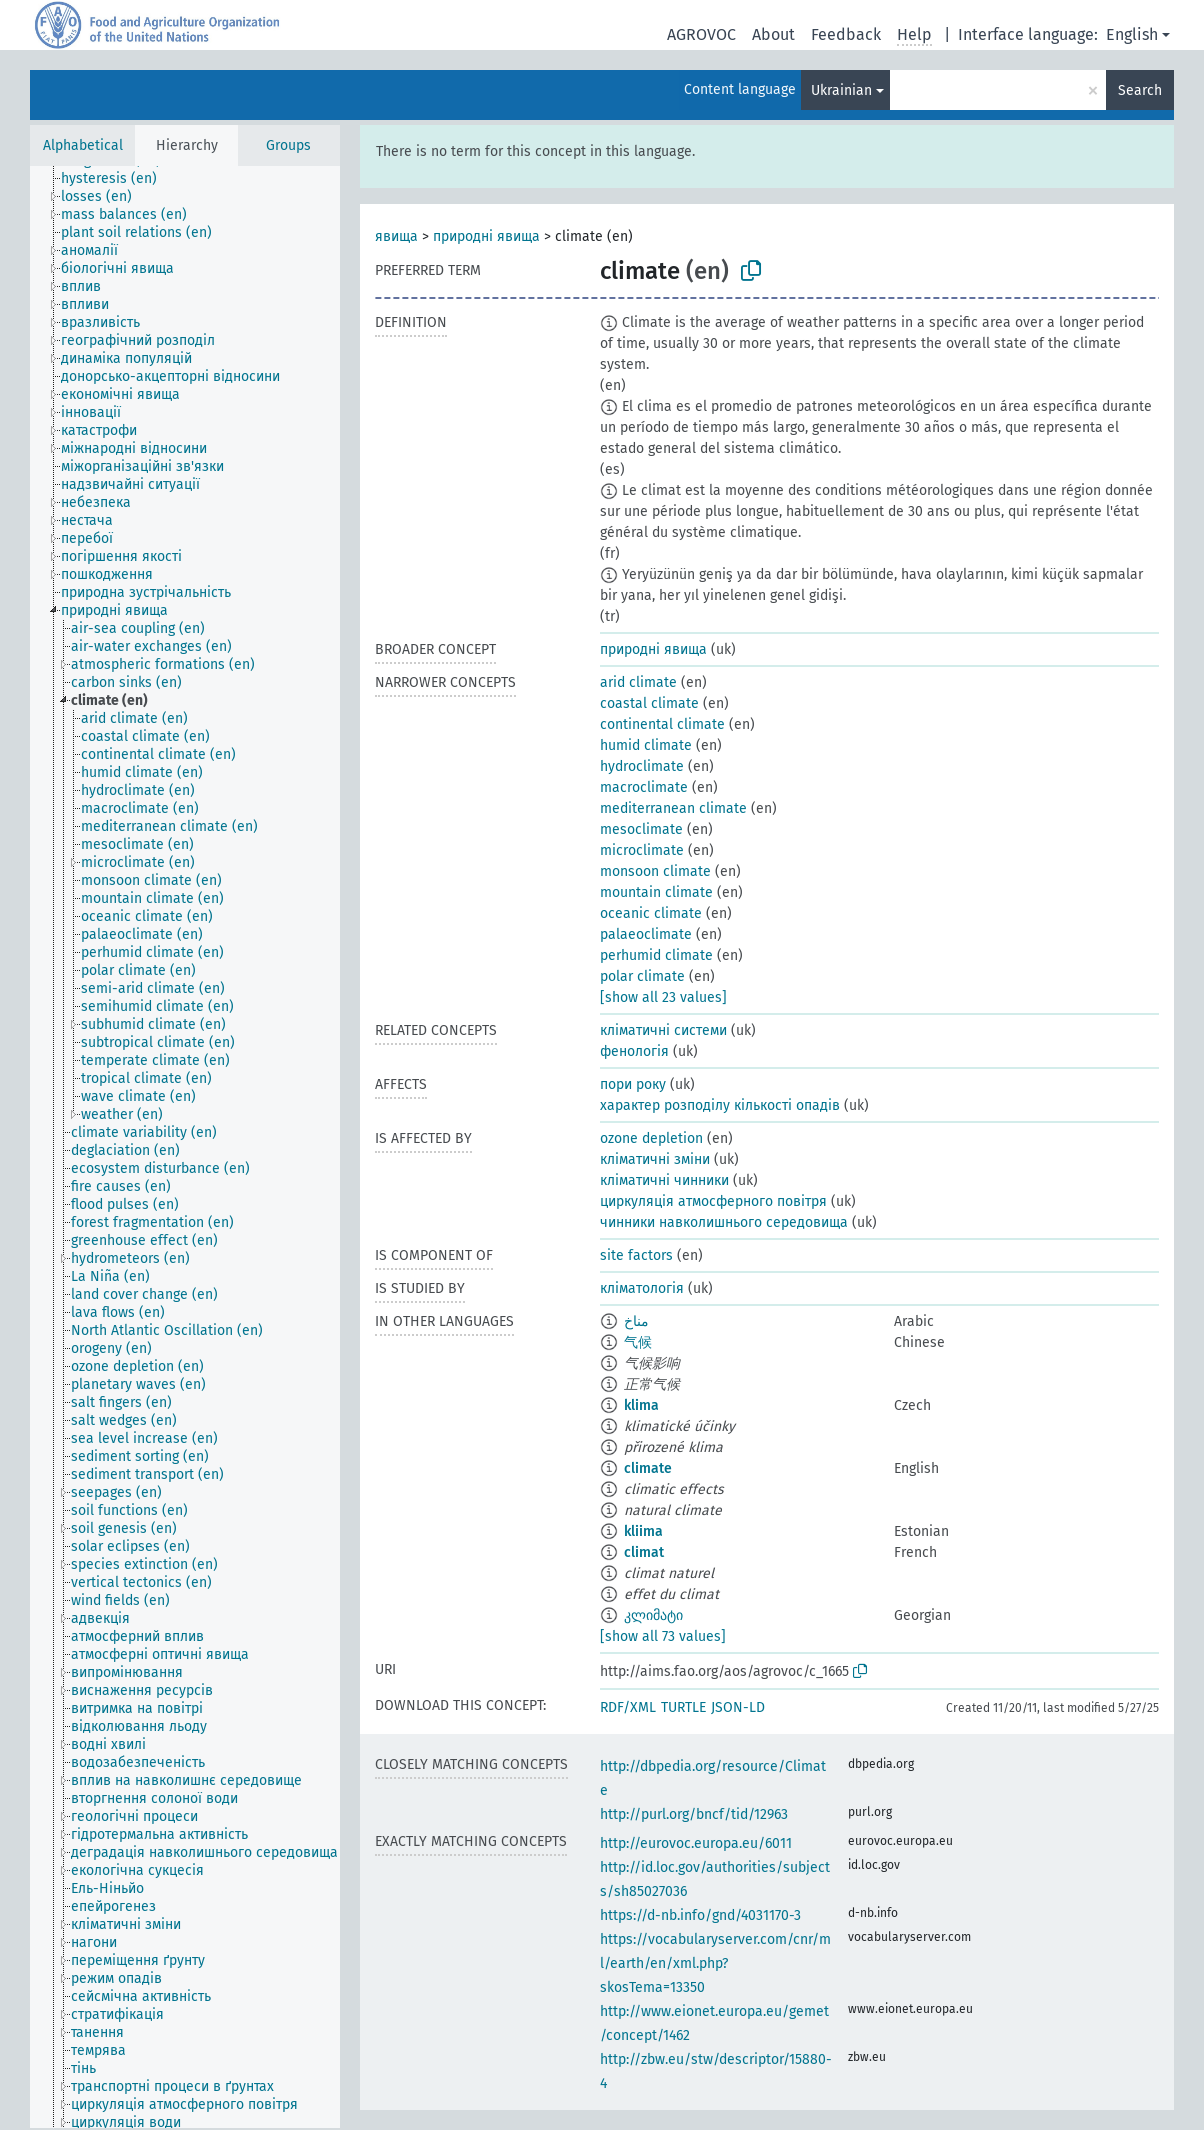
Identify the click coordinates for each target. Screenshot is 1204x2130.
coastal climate (649, 703)
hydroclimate (642, 766)
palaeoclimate (646, 934)
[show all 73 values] (663, 1636)
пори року (633, 1084)
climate (648, 1468)
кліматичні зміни (655, 1159)
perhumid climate (656, 955)
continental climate (662, 724)
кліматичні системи (663, 1030)
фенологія (634, 1051)
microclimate (642, 850)
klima (641, 1405)
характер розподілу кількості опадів (720, 1105)
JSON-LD (738, 1707)
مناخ (636, 1321)
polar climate (642, 976)
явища (396, 236)
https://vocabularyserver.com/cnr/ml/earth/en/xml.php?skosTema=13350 (715, 1963)
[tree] (185, 1147)
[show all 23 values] (663, 997)
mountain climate (656, 892)
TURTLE (683, 1707)
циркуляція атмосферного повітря (713, 1201)
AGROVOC (701, 34)
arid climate (638, 682)
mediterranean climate (673, 808)
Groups (288, 145)
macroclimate (644, 787)
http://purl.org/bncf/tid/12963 (694, 1814)
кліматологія (642, 1288)
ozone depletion (651, 1138)
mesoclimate (641, 829)
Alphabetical (83, 145)
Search (1140, 90)
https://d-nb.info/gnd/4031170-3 (700, 1915)
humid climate (646, 745)
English (1132, 34)
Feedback (846, 34)
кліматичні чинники (664, 1180)
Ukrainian (841, 90)
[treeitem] (117, 179)
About (773, 34)
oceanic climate (651, 913)
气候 (638, 1342)
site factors (636, 1255)
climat (644, 1552)
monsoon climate (655, 871)
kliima (643, 1531)
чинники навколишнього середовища (724, 1222)
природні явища (486, 236)
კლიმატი (653, 1615)
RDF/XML (628, 1707)
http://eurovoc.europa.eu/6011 (696, 1843)
